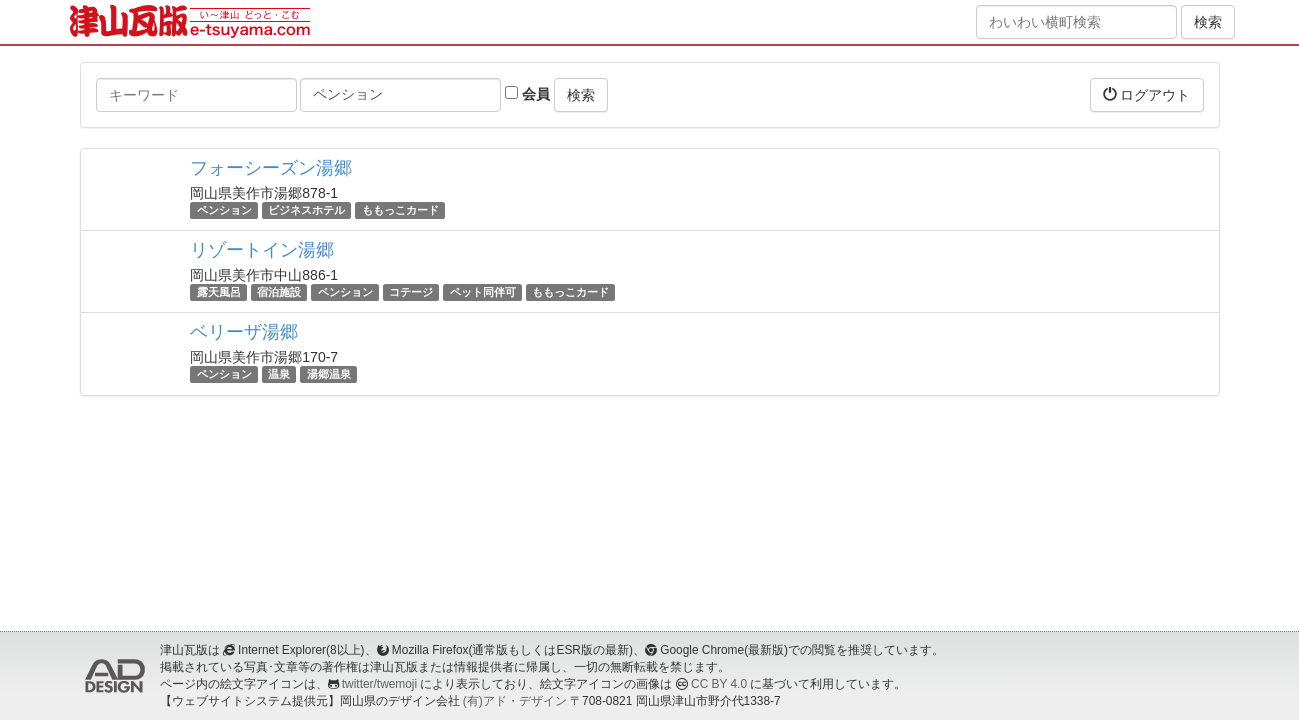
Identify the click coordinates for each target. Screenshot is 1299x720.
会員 (527, 94)
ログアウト (1147, 94)
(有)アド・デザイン (515, 701)
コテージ (411, 292)
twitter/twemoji (379, 684)
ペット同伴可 (483, 292)
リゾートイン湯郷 (262, 250)
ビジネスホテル (306, 210)
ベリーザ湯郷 (244, 332)
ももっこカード (400, 210)
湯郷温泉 (329, 374)
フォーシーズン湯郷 (271, 168)
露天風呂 (219, 292)
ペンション (224, 210)
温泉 (279, 374)
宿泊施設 (279, 292)
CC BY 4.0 (719, 684)
